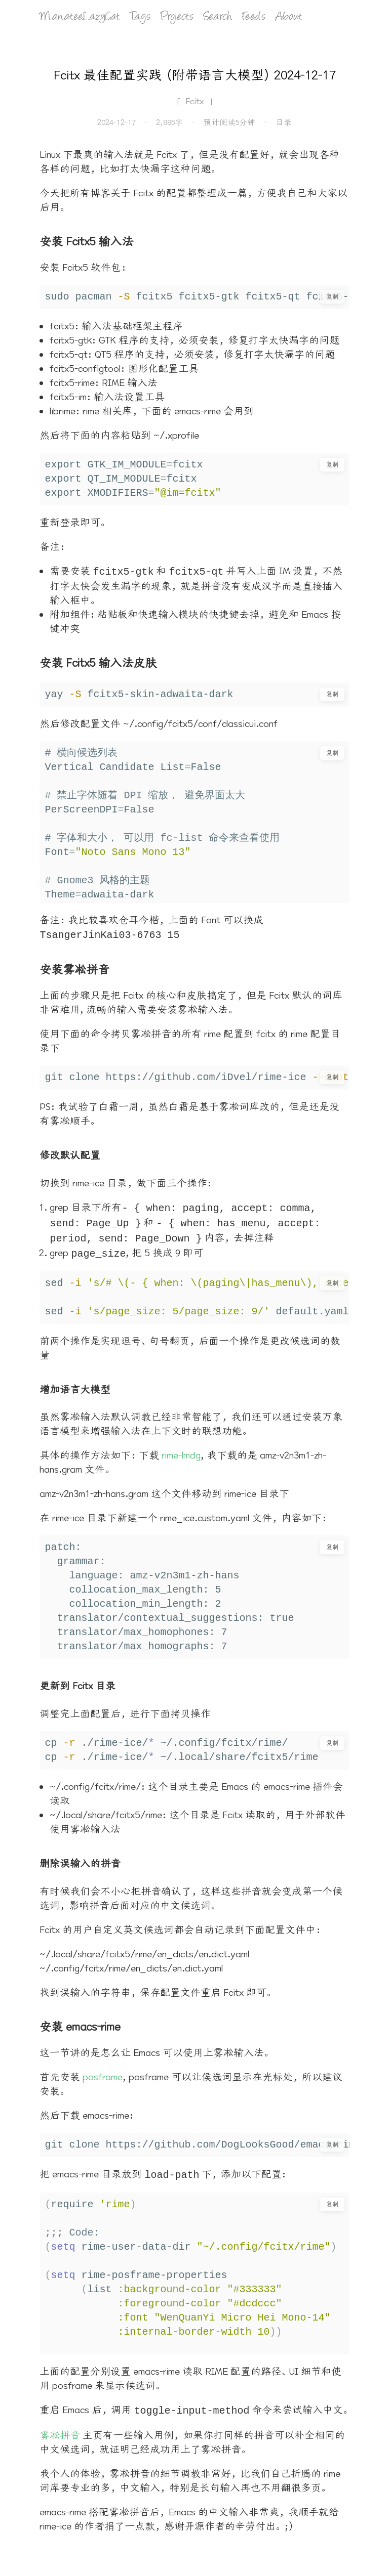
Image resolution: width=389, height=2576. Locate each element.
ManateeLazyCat (80, 17)
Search (218, 17)
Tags (140, 17)
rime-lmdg (181, 1449)
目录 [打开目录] (284, 122)
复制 (332, 296)
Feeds (253, 17)
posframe (103, 2071)
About (289, 17)
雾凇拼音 (60, 2427)
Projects (177, 17)
